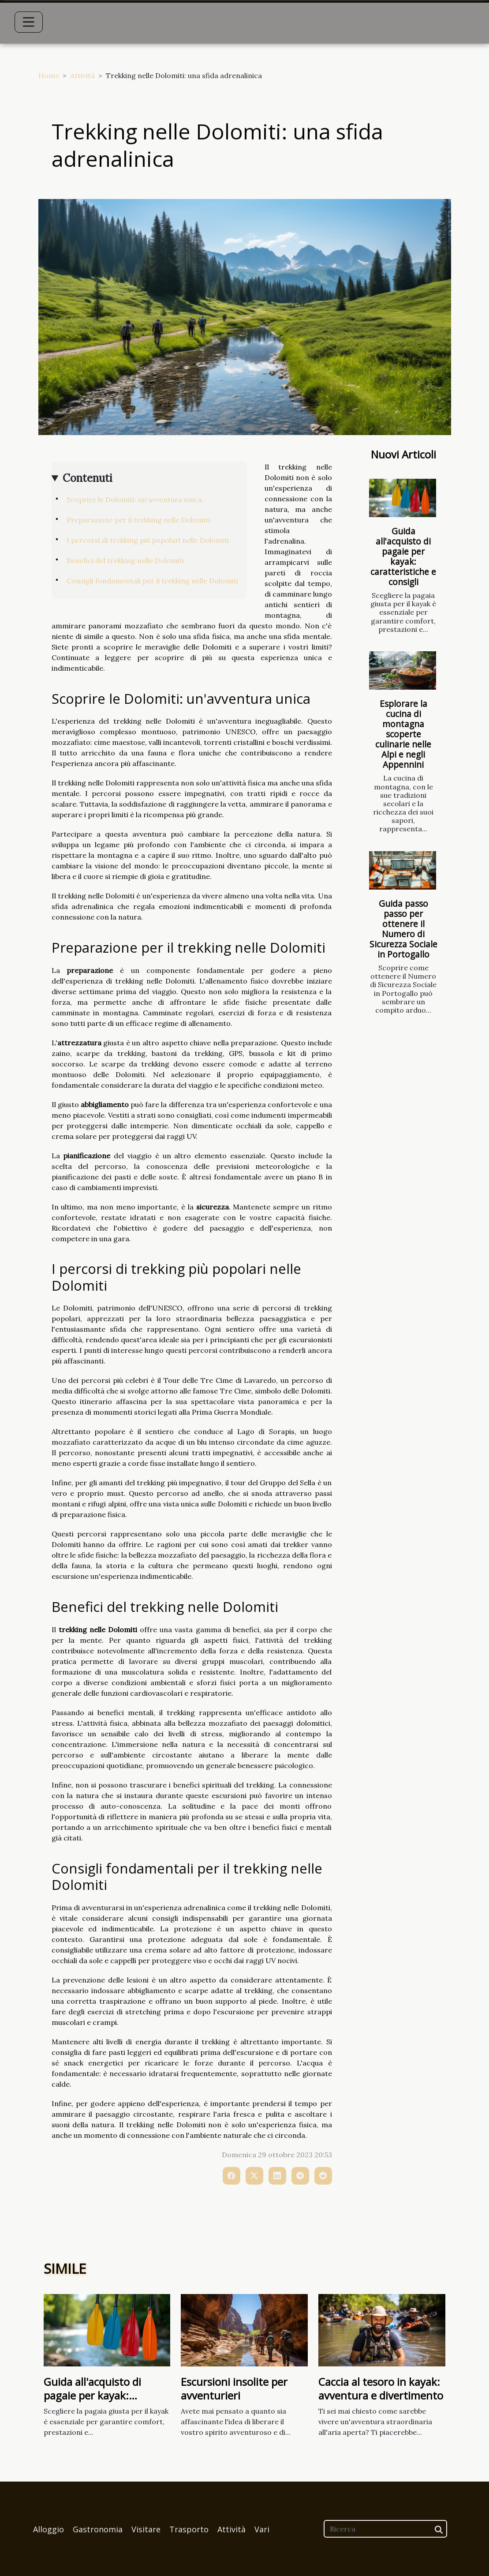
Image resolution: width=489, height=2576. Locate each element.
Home (48, 75)
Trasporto (189, 2529)
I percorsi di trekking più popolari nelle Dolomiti (148, 540)
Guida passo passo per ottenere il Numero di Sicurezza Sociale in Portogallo (403, 928)
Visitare (146, 2529)
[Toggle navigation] (29, 22)
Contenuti (87, 478)
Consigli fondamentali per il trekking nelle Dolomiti (152, 580)
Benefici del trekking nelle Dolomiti (125, 560)
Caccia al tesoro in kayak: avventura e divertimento (380, 2388)
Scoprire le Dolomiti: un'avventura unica (134, 499)
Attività (82, 75)
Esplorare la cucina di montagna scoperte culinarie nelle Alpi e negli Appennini (403, 734)
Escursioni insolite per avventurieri (234, 2388)
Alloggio (48, 2529)
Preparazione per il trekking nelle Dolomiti (138, 519)
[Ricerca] (385, 2529)
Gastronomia (98, 2529)
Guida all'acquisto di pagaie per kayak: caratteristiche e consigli (403, 556)
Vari (261, 2529)
